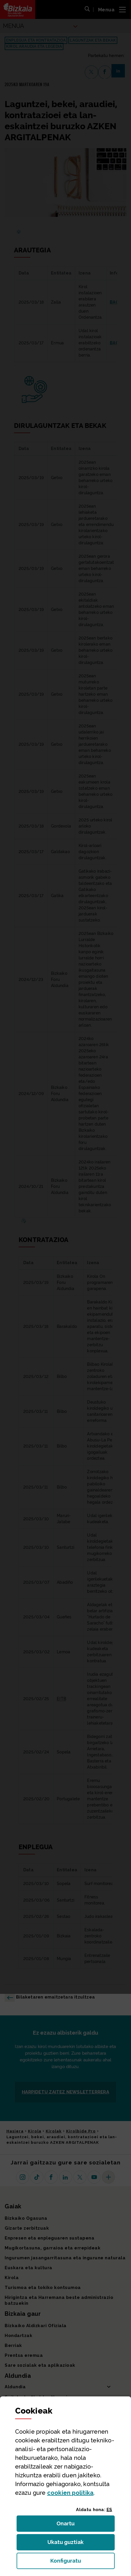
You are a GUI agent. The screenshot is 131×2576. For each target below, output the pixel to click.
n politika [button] (70, 2492)
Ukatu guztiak (67, 2544)
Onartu (71, 2525)
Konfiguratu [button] (82, 2562)
